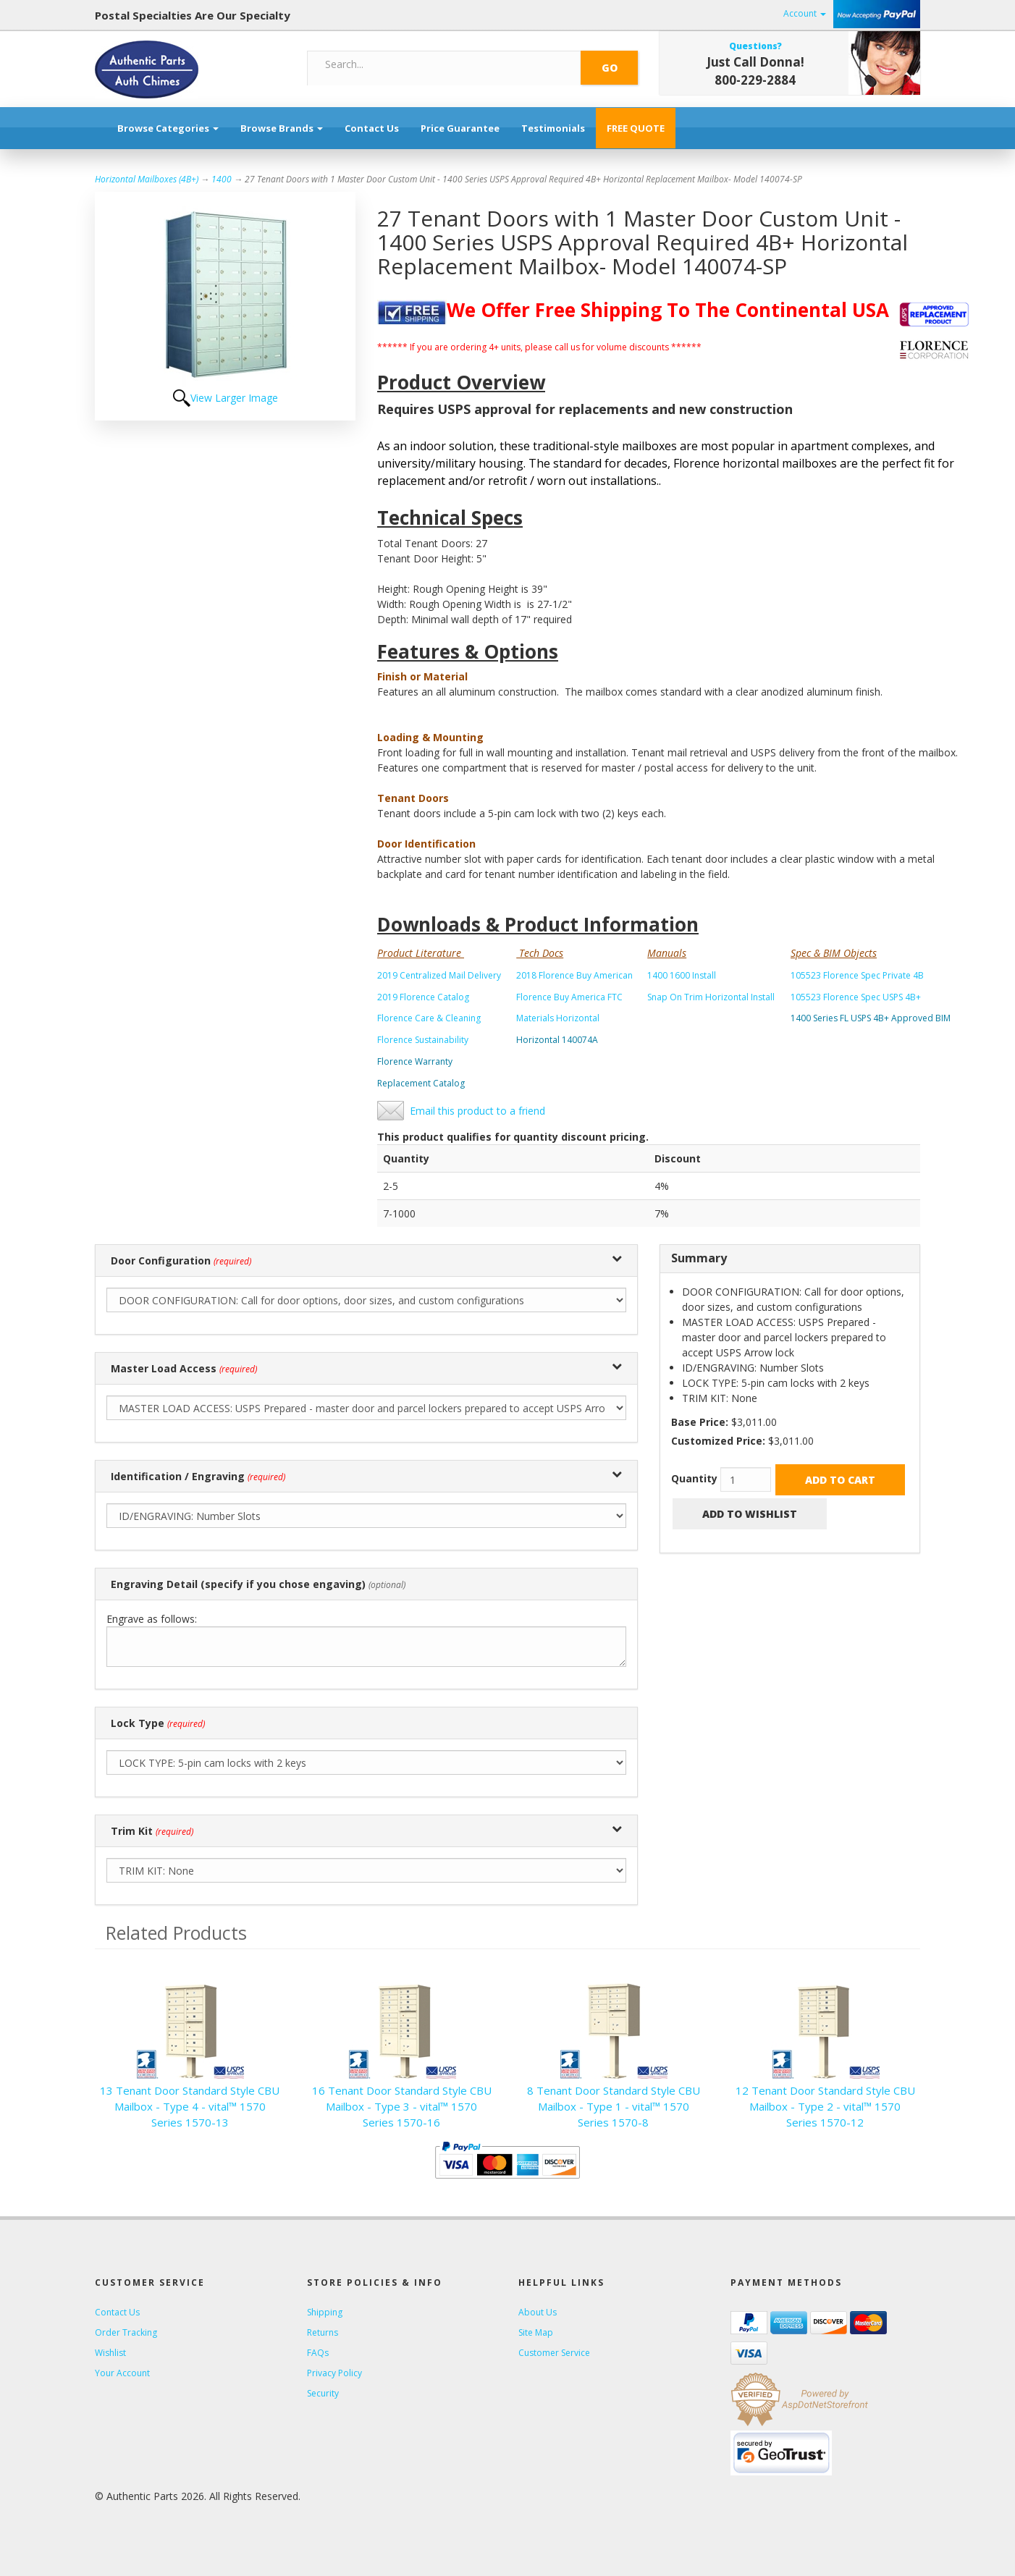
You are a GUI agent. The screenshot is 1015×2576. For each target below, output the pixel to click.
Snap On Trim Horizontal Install (711, 997)
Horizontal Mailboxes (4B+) (146, 179)
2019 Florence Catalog (423, 997)
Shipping (324, 2312)
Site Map (535, 2332)
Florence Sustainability (422, 1040)
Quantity (694, 1478)
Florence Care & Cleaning (429, 1018)
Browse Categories (168, 128)
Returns (322, 2332)
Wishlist (110, 2353)
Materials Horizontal (557, 1018)
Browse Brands (281, 128)
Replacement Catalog (421, 1083)
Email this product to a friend (477, 1111)
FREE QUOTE (636, 128)
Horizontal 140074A (557, 1040)
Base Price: (699, 1422)
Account (804, 13)
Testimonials (553, 128)
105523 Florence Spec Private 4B (857, 975)
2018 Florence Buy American (574, 975)
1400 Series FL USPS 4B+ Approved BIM (871, 1018)
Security (323, 2393)
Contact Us (372, 128)
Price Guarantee (460, 128)
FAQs (318, 2353)
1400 (221, 179)
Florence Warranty (414, 1061)
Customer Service (554, 2353)
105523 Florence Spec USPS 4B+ (856, 997)
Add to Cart (840, 1480)
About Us (537, 2312)
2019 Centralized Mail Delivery (439, 975)
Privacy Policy (334, 2373)
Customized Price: (718, 1441)
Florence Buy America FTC (569, 997)
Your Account (122, 2373)
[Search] (444, 64)
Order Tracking (126, 2332)
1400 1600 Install (681, 975)
